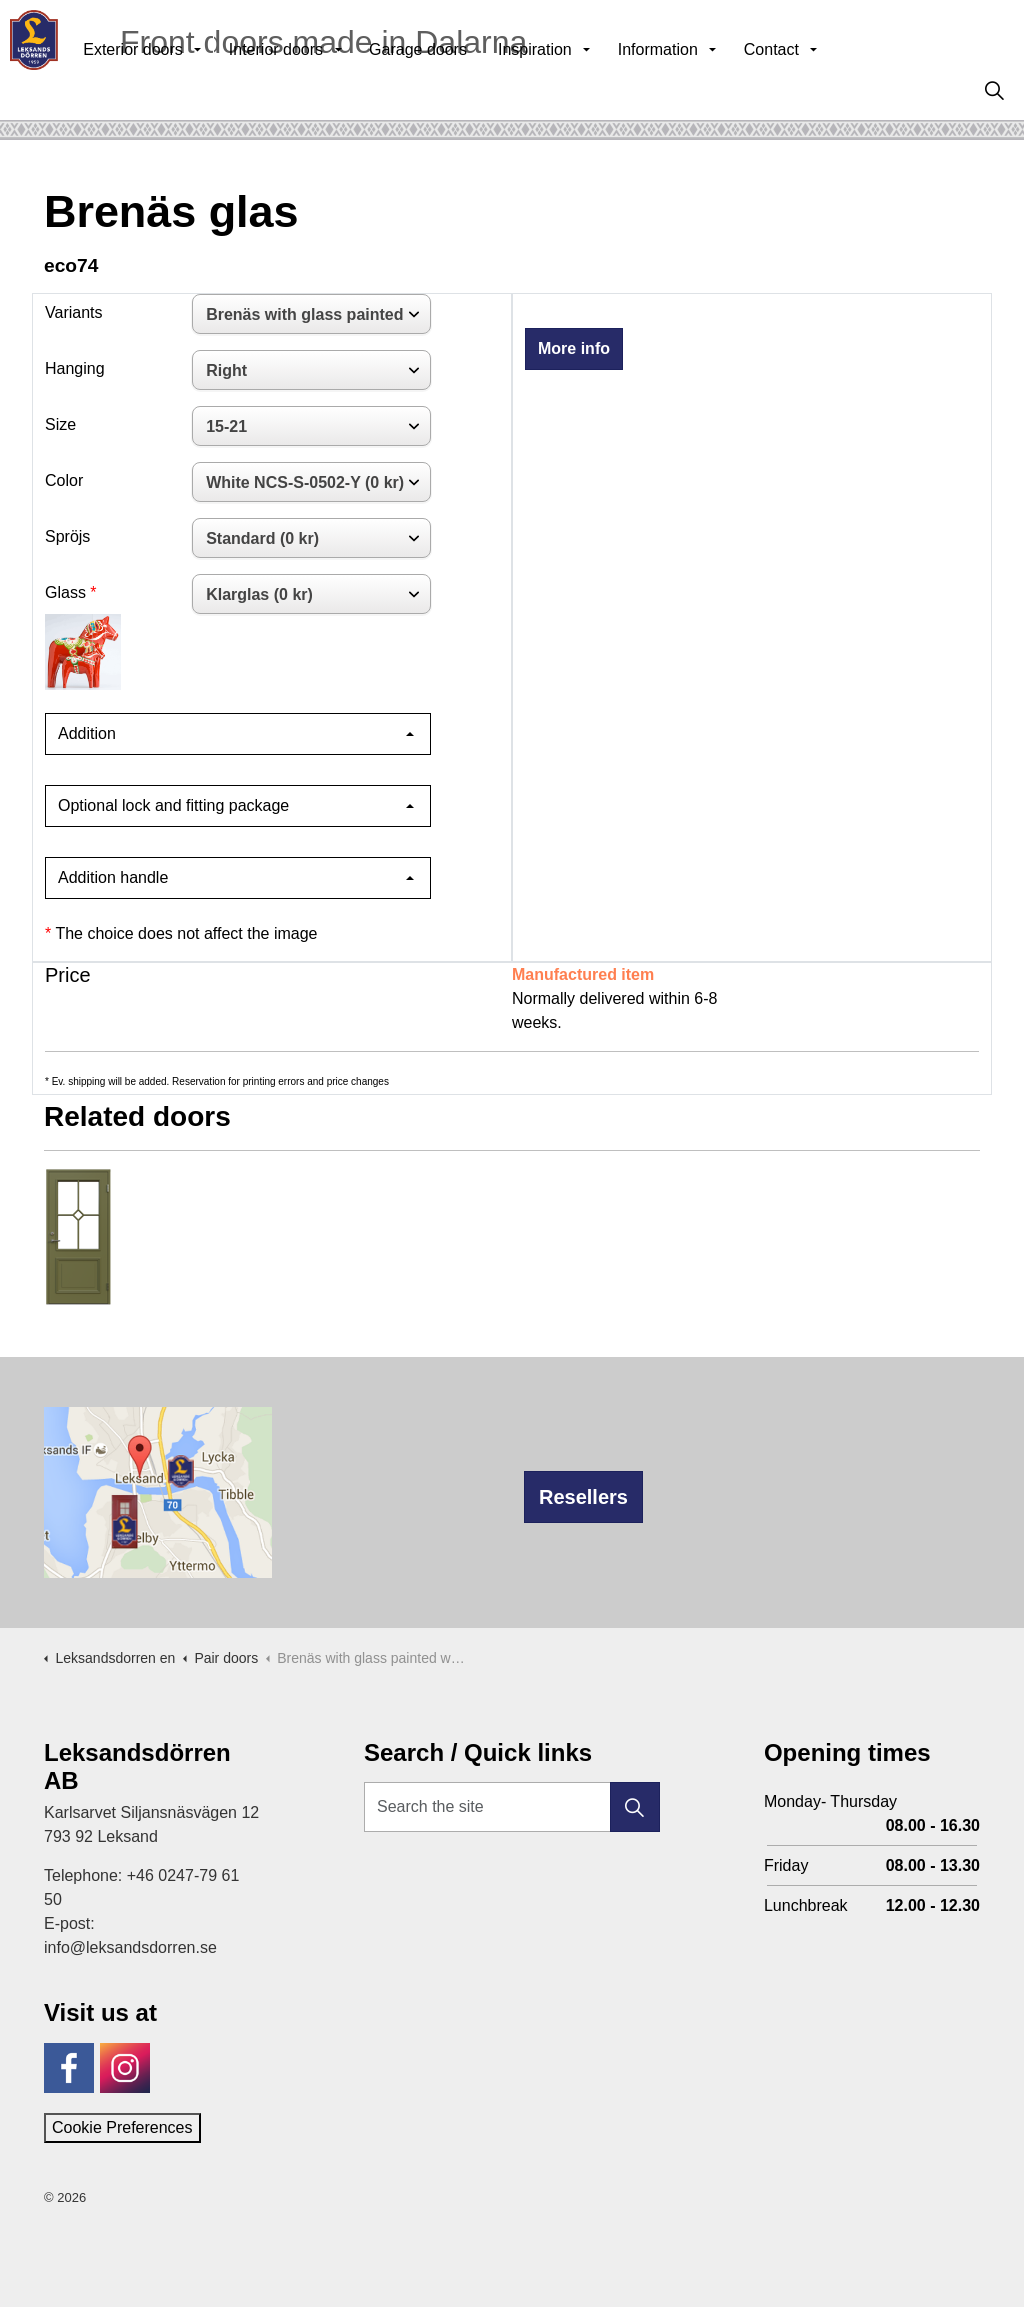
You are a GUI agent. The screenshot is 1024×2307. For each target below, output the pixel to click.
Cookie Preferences (122, 2127)
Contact (815, 89)
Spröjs (67, 536)
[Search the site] (512, 1807)
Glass (65, 592)
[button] (635, 1807)
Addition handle (113, 877)
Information (702, 89)
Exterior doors (177, 89)
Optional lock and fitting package (173, 805)
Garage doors (462, 89)
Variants (74, 312)
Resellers (583, 1497)
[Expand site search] (994, 90)
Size (60, 424)
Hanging (75, 368)
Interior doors (320, 89)
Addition (87, 733)
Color (64, 480)
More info (574, 348)
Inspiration (579, 89)
